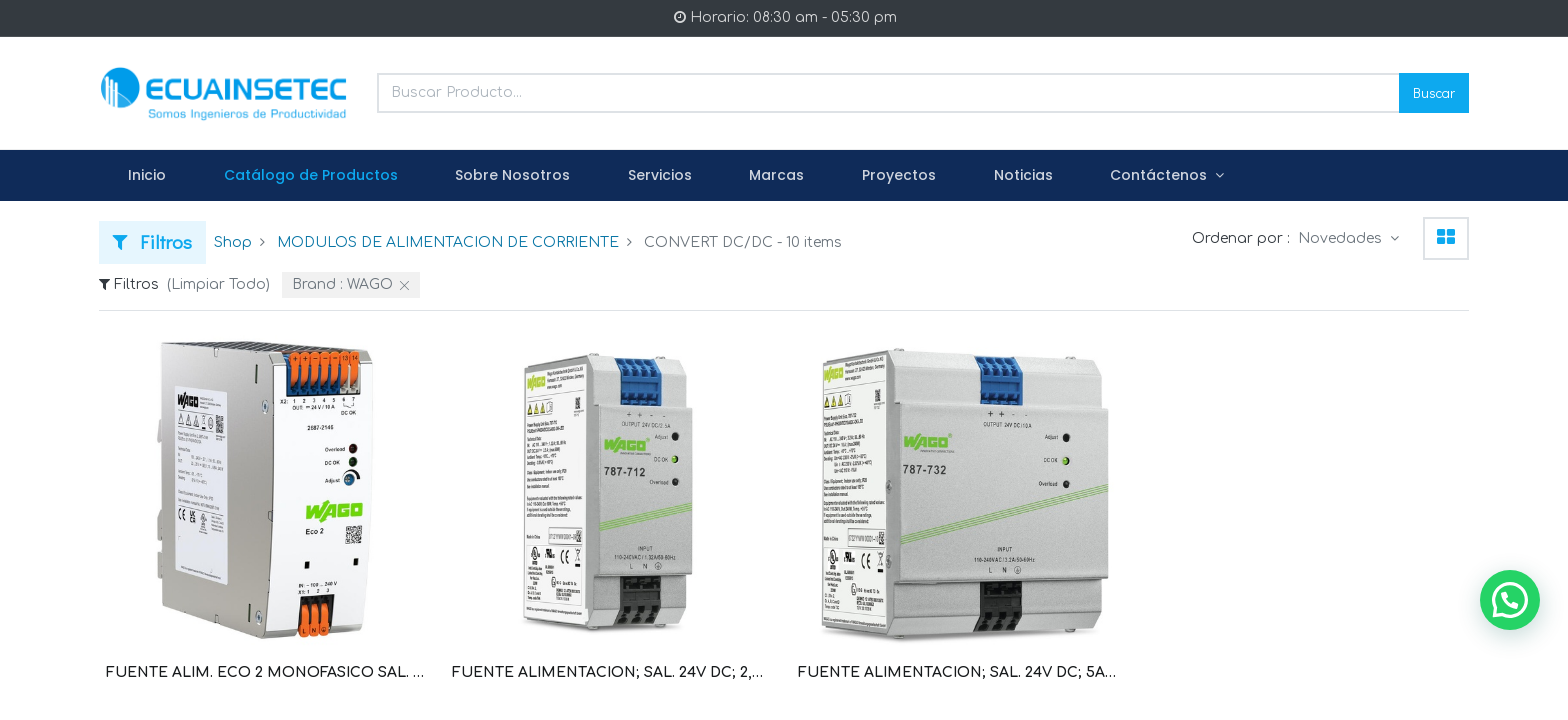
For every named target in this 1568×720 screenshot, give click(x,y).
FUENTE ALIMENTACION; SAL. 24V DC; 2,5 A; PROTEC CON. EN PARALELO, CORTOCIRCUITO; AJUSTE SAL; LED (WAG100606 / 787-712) (611, 672)
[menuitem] (147, 176)
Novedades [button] (1342, 238)
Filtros (152, 241)
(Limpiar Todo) (218, 284)
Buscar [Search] (1434, 92)
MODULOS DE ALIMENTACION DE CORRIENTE (448, 242)
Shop (233, 242)
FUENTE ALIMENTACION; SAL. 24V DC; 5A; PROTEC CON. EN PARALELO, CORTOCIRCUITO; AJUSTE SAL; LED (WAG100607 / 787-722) (957, 672)
